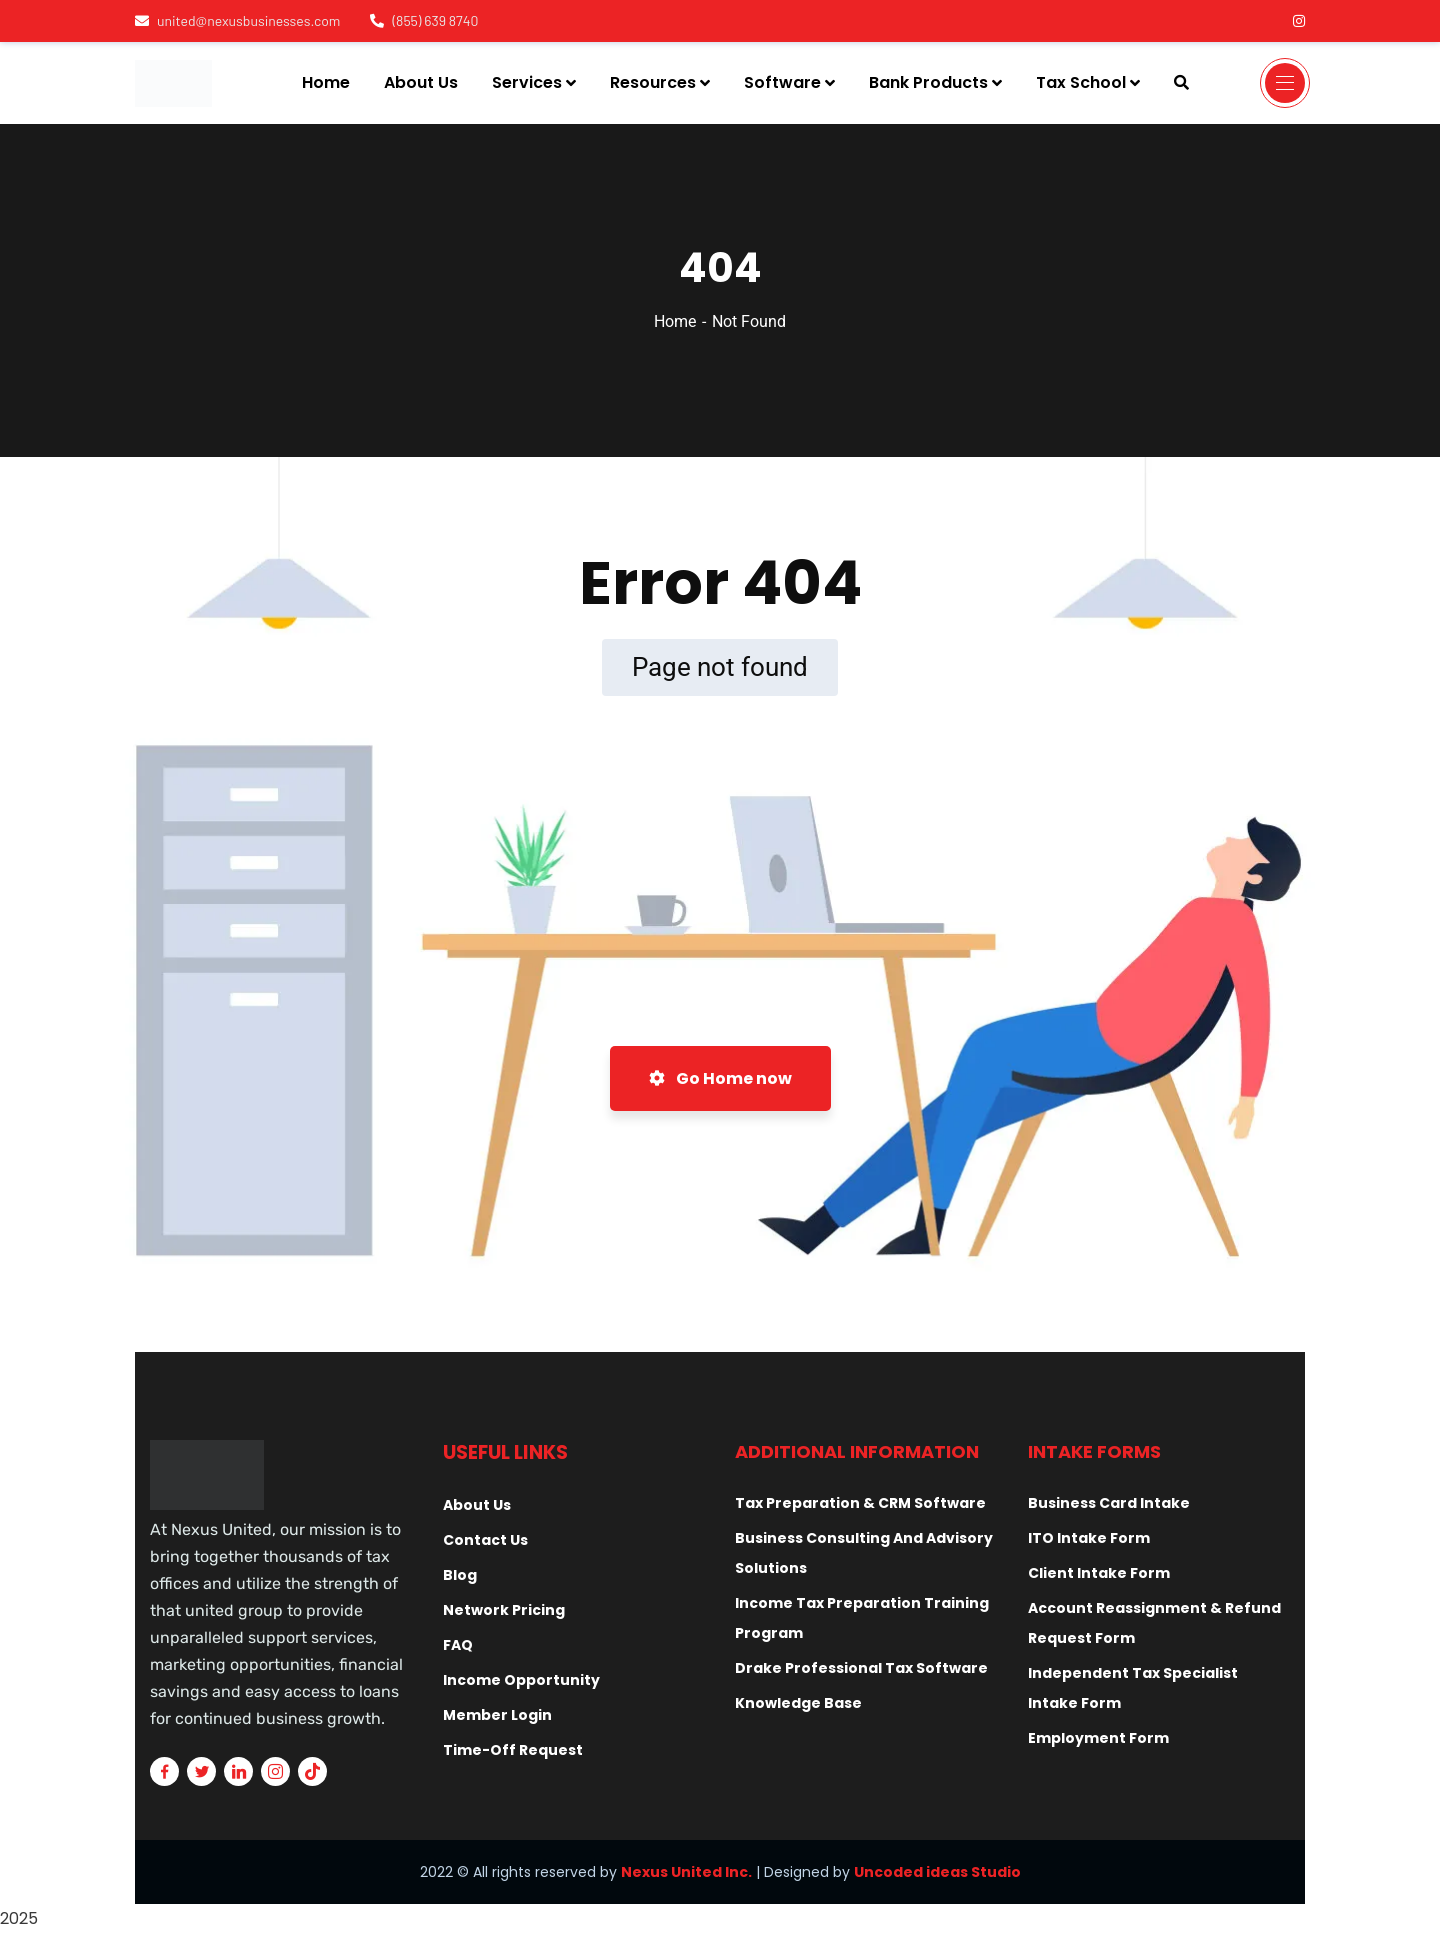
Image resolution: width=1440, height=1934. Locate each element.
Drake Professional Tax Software (861, 1668)
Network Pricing (504, 1610)
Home (675, 321)
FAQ (458, 1645)
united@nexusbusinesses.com (237, 20)
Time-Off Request (513, 1750)
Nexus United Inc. (686, 1872)
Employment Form (1098, 1738)
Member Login (497, 1715)
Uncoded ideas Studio (937, 1872)
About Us (477, 1505)
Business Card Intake (1109, 1503)
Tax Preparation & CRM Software (860, 1503)
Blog (460, 1575)
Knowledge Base (798, 1703)
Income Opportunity (521, 1680)
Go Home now (720, 1078)
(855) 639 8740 (424, 20)
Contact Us (485, 1540)
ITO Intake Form (1089, 1538)
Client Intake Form (1099, 1573)
